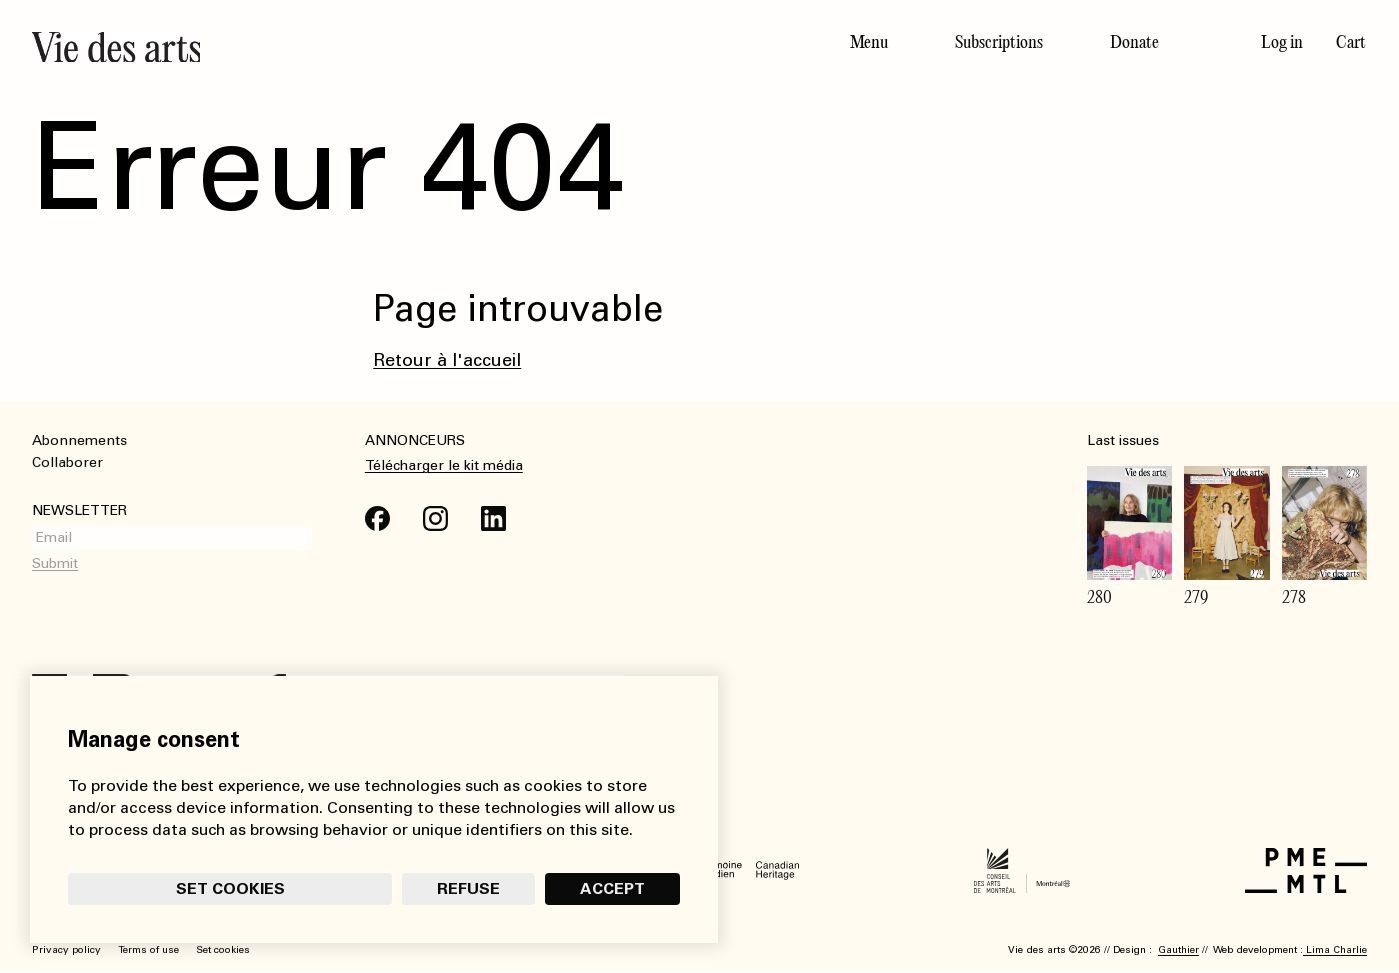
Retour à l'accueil (447, 360)
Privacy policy (66, 950)
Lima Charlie (1335, 950)
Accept (610, 886)
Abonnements (79, 440)
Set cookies (230, 886)
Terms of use (148, 950)
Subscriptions (999, 42)
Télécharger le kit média (444, 465)
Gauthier (1178, 950)
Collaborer (67, 462)
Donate (1134, 42)
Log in (1282, 42)
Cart (1351, 42)
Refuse (466, 886)
